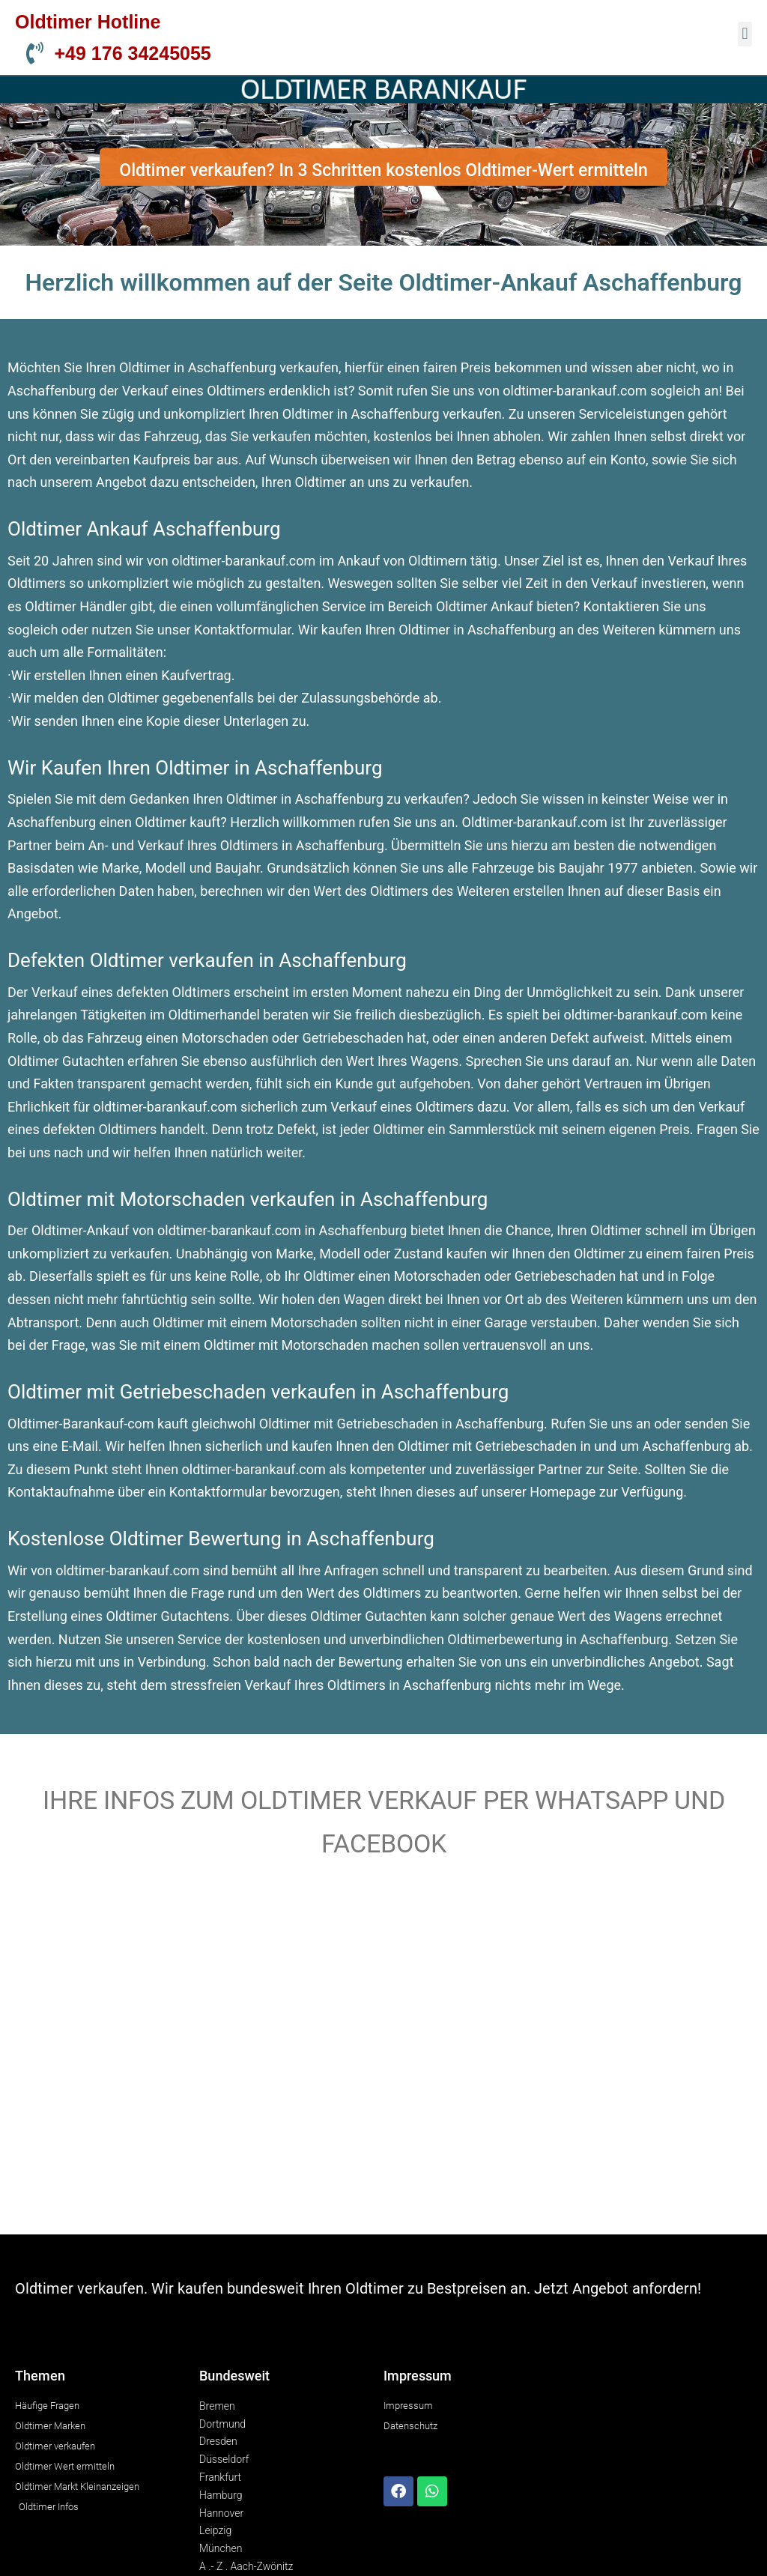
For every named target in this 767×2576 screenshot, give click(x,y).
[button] (745, 34)
